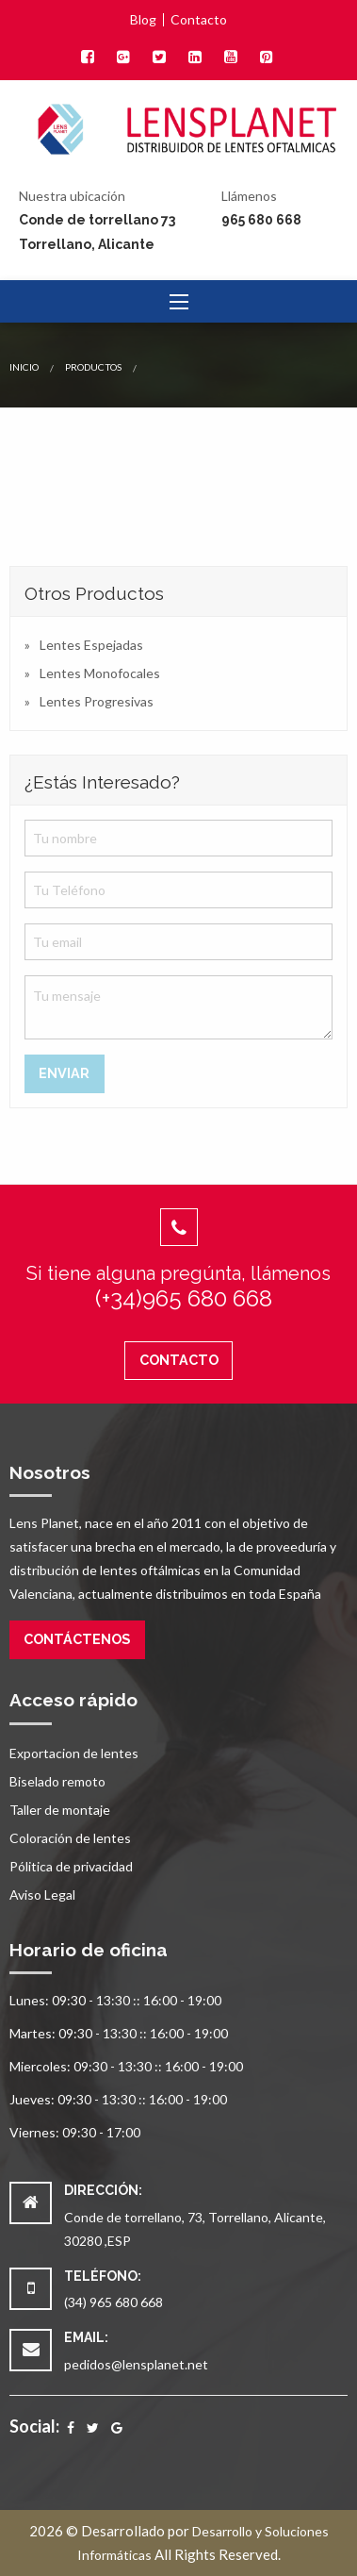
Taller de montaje (59, 1810)
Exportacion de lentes (73, 1753)
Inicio (24, 367)
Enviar (64, 1073)
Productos (93, 367)
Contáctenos (77, 1639)
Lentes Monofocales (100, 673)
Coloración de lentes (70, 1838)
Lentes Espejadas (91, 645)
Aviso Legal (42, 1894)
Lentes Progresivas (97, 701)
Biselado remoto (57, 1781)
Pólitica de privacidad (71, 1866)
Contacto (198, 19)
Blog (143, 19)
